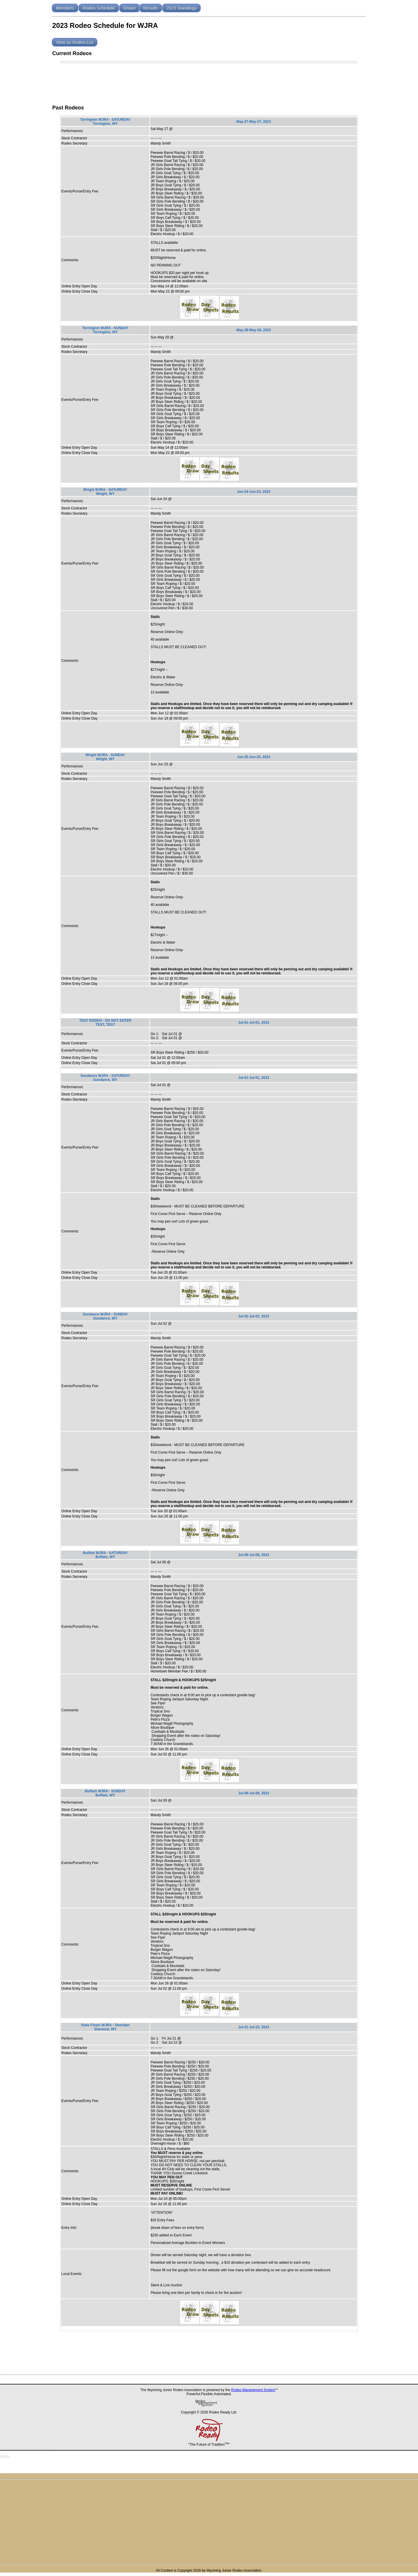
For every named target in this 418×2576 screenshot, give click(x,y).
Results (150, 8)
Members (65, 8)
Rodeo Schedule (99, 8)
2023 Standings (181, 8)
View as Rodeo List (74, 42)
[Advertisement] (209, 81)
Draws (129, 8)
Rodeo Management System (253, 2390)
